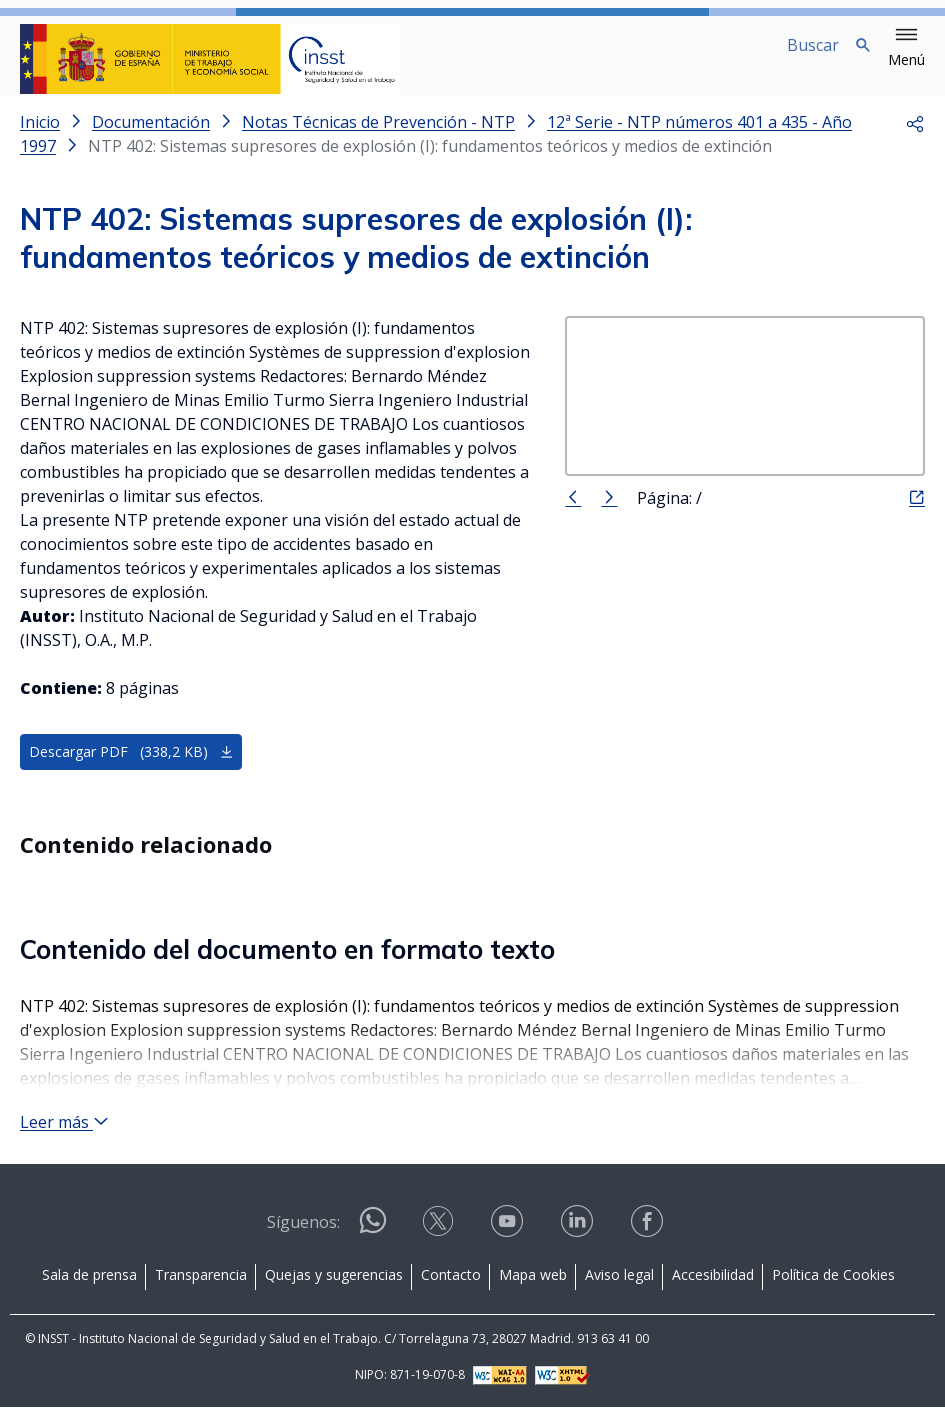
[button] (906, 48)
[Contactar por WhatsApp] (373, 1245)
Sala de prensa (89, 1291)
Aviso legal (619, 1291)
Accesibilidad (713, 1291)
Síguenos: (303, 1239)
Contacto (451, 1291)
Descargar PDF (131, 767)
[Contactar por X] (440, 1244)
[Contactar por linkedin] (579, 1244)
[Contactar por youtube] (509, 1244)
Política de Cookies (833, 1291)
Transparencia (201, 1291)
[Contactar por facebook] (649, 1244)
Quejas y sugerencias (334, 1291)
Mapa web (533, 1291)
